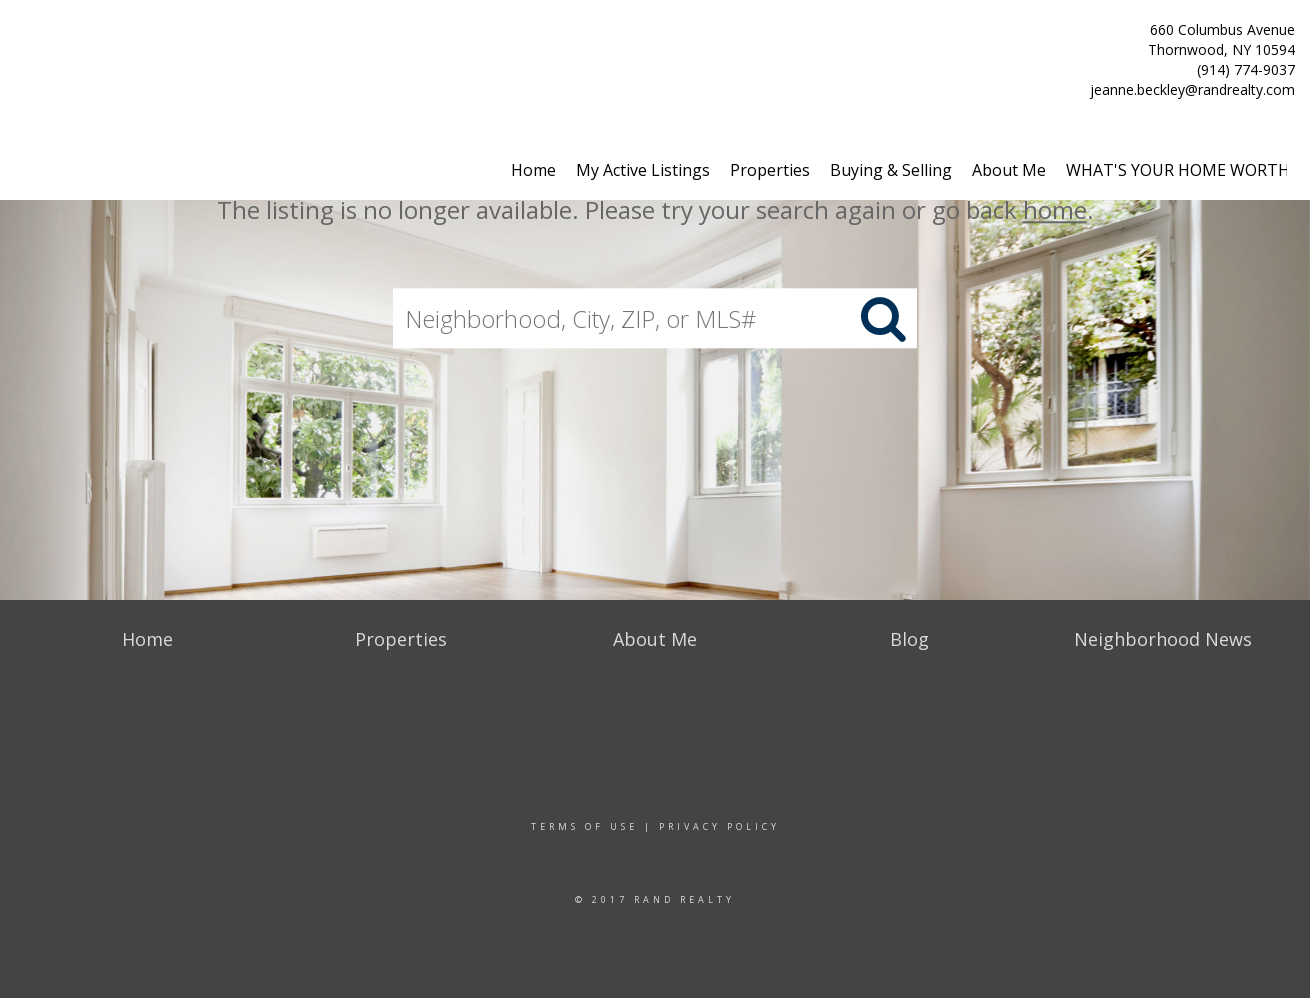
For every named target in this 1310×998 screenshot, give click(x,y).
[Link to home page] (20, 37)
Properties (770, 170)
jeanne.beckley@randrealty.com (1192, 89)
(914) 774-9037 (1246, 69)
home (1055, 209)
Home (533, 170)
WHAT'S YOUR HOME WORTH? (1181, 170)
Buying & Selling (891, 170)
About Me (1009, 170)
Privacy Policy (719, 826)
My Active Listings (643, 170)
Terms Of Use (584, 826)
